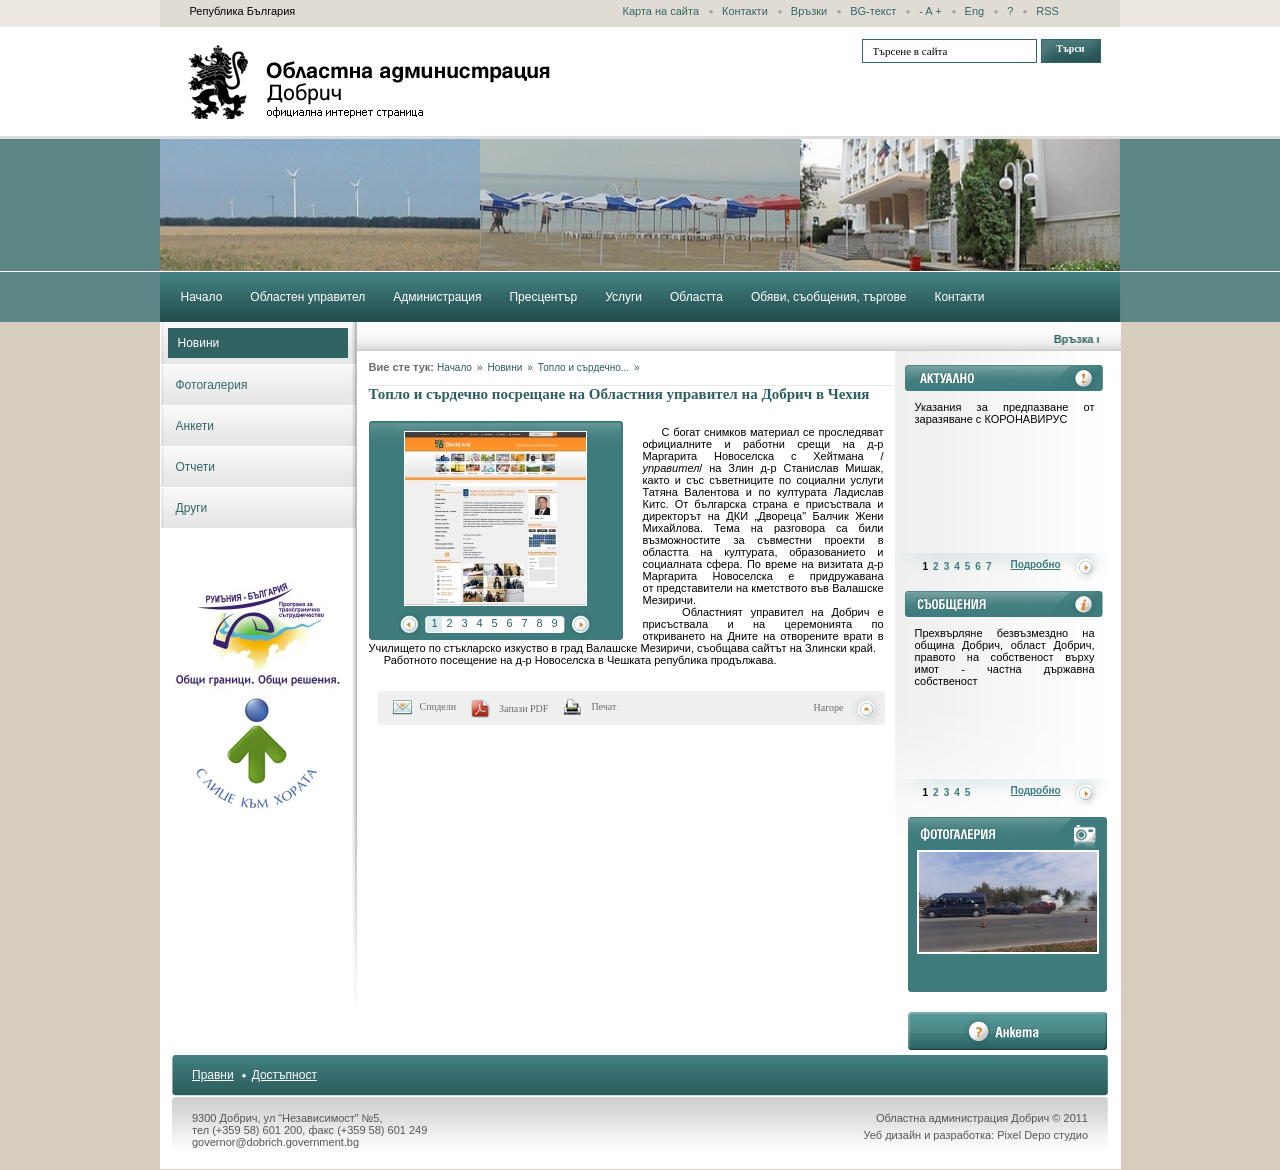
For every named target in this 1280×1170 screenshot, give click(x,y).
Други (192, 508)
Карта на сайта (661, 11)
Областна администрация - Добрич (370, 82)
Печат (603, 706)
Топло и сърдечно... (583, 367)
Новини (199, 343)
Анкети (195, 426)
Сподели (438, 706)
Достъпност (284, 1075)
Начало (454, 367)
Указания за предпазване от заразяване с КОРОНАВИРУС (1005, 413)
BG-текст (873, 11)
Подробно (1036, 564)
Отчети (196, 467)
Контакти (745, 11)
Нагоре (829, 707)
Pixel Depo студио (1042, 1135)
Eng (975, 11)
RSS (1047, 11)
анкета (1007, 1031)
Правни (213, 1075)
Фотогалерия (212, 385)
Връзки (809, 11)
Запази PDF (523, 708)
